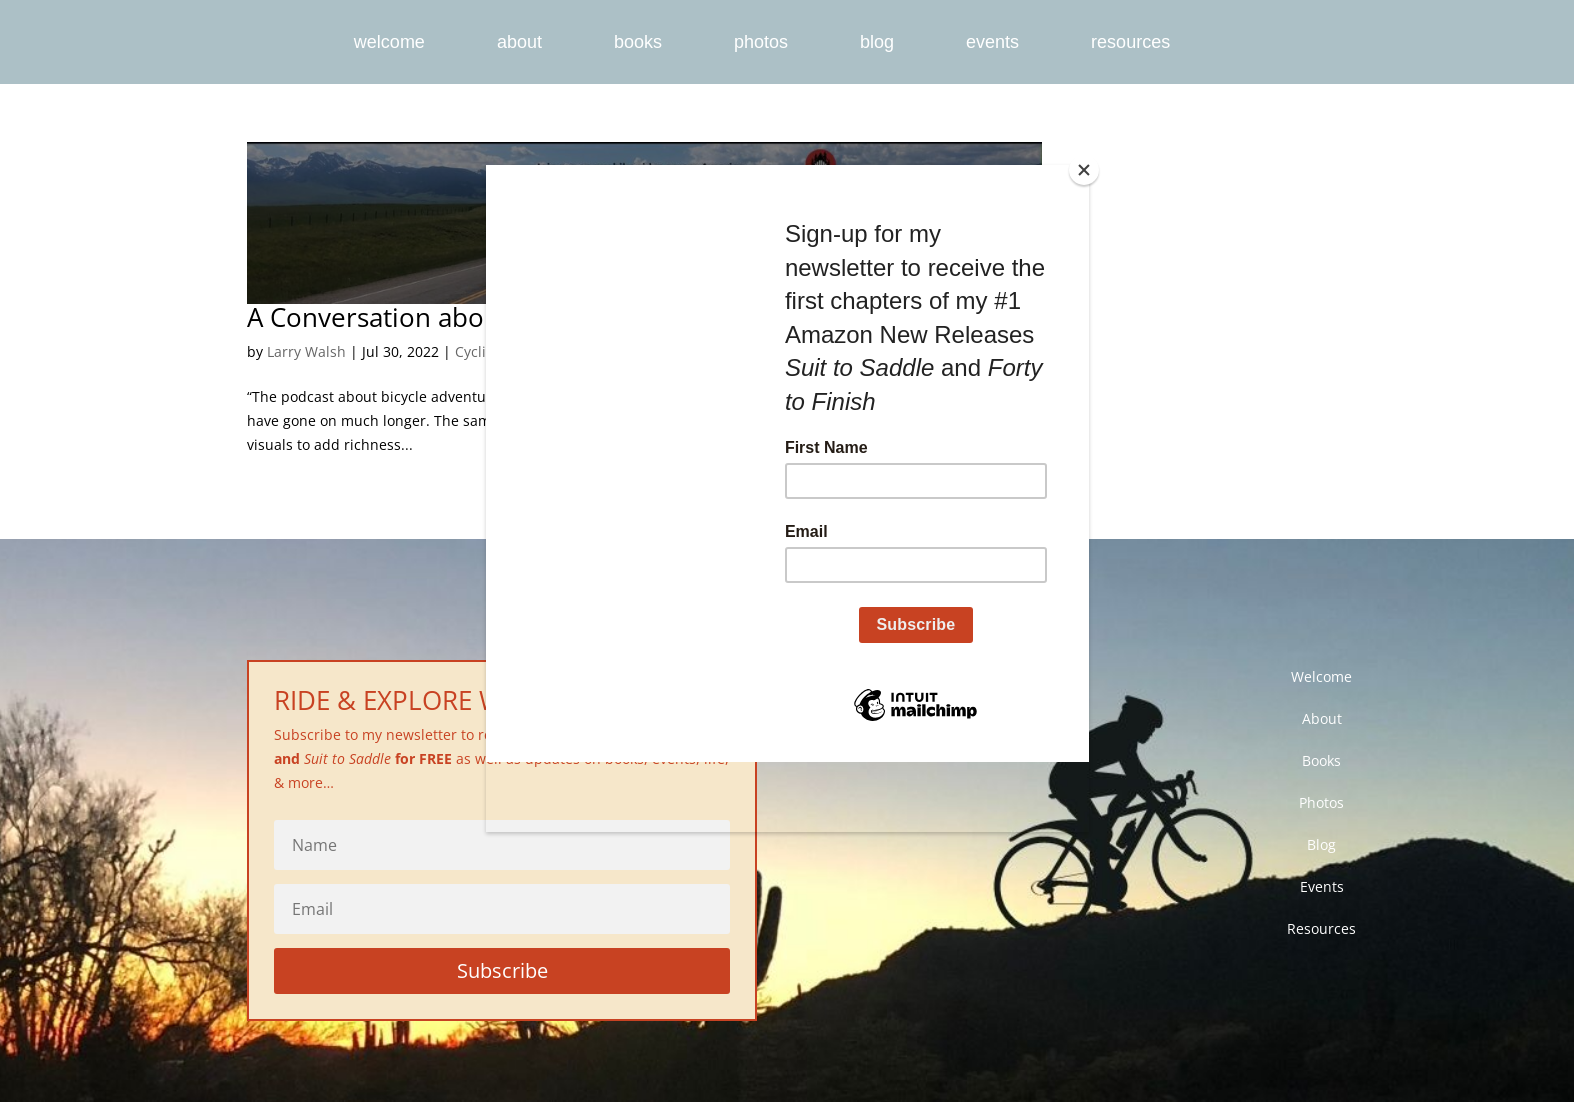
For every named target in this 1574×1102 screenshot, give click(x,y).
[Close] (1084, 170)
